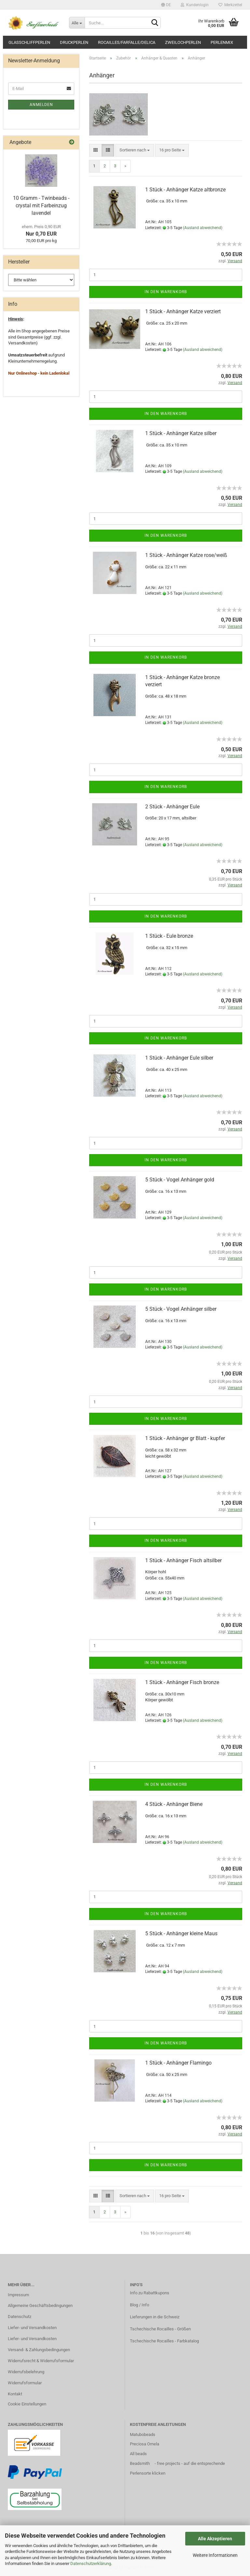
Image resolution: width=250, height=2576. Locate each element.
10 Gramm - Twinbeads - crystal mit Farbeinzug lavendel (41, 205)
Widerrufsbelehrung (26, 2371)
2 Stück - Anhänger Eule (172, 807)
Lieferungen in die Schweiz (154, 2316)
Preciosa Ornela (144, 2443)
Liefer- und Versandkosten (32, 2327)
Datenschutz (19, 2316)
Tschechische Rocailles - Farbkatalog (164, 2340)
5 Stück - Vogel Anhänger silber (180, 1309)
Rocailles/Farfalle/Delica (126, 42)
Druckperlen (74, 42)
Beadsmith (140, 2463)
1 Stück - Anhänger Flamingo (178, 2063)
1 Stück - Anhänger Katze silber (180, 433)
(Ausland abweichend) (202, 227)
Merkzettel (230, 5)
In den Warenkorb (166, 292)
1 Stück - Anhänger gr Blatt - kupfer (185, 1438)
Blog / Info (139, 2304)
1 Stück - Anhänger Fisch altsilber (183, 1560)
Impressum (18, 2294)
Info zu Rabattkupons (149, 2292)
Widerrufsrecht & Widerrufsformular (41, 2360)
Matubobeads (142, 2434)
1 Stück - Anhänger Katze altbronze (185, 190)
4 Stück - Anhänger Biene (173, 1804)
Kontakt (15, 2393)
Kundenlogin (195, 5)
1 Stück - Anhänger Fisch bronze (182, 1682)
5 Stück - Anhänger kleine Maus (181, 1933)
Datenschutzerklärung (90, 2563)
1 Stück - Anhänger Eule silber (179, 1058)
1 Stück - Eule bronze (169, 936)
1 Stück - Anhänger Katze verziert (183, 311)
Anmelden (41, 104)
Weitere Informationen (215, 2555)
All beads (138, 2453)
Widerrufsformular (25, 2382)
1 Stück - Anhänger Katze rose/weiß (186, 555)
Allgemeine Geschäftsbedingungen (40, 2305)
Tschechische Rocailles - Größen (160, 2328)
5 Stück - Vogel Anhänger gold (179, 1180)
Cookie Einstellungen (27, 2404)
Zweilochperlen (183, 42)
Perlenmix (222, 42)
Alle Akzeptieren (215, 2538)
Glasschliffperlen (29, 42)
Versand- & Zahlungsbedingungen (39, 2349)
